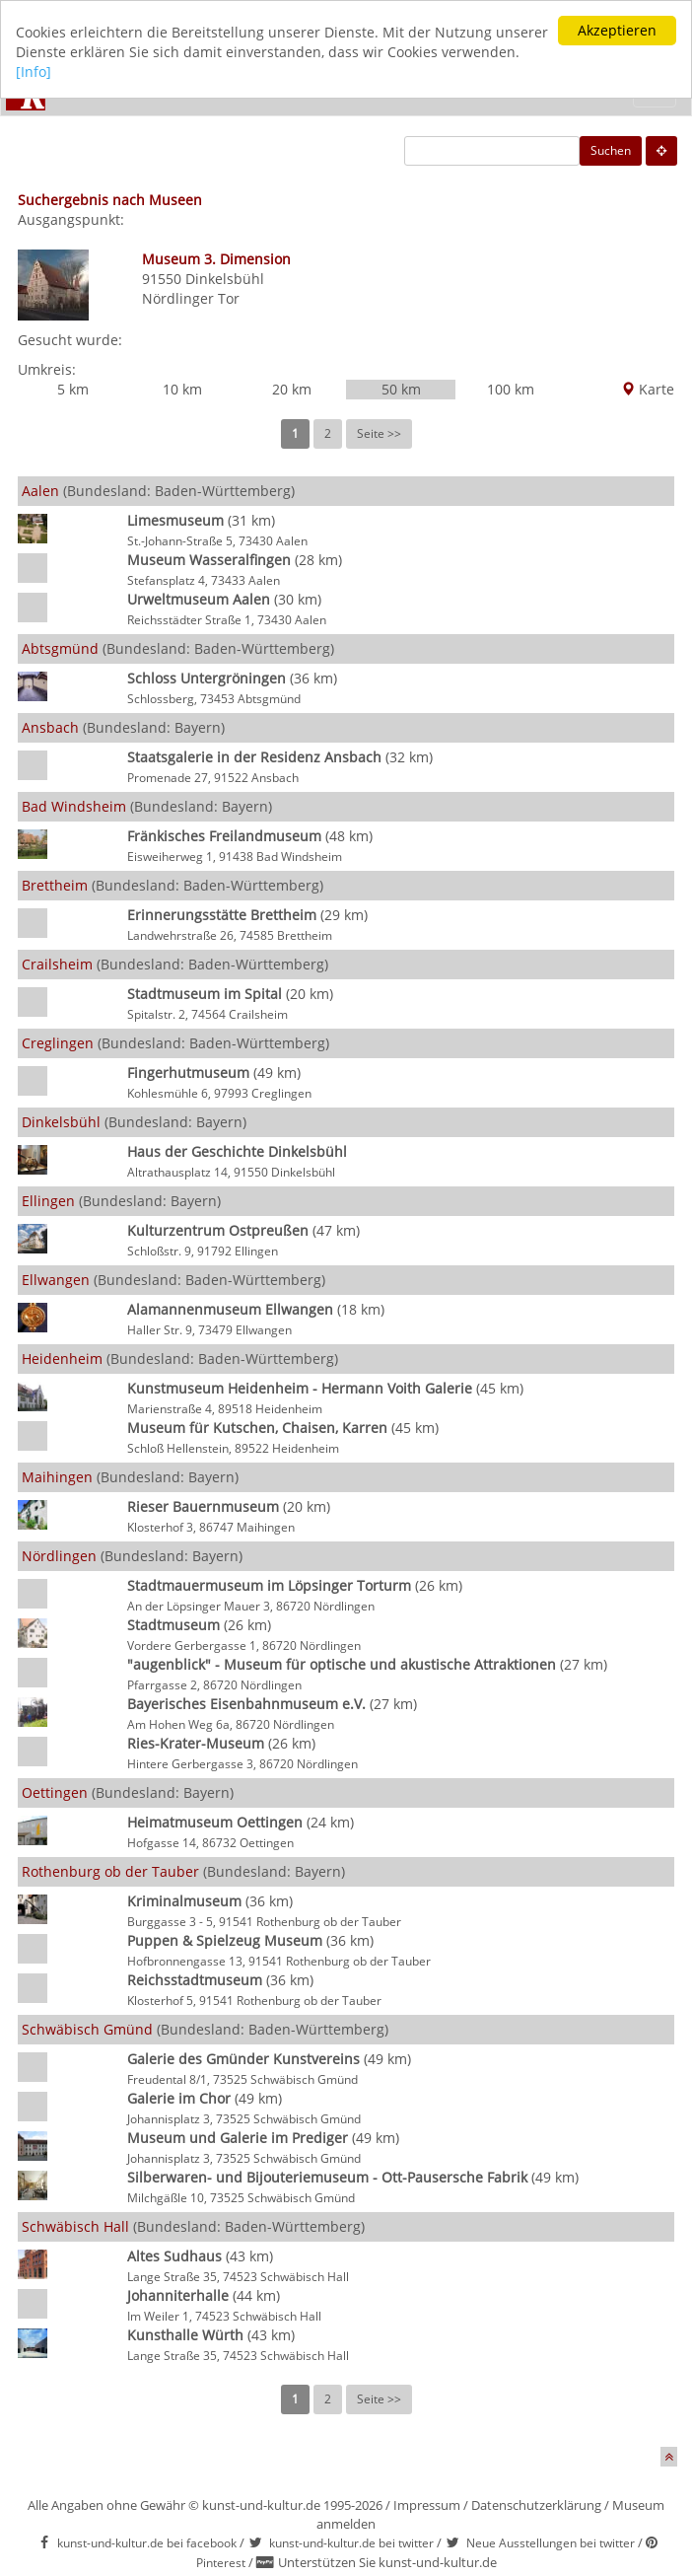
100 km (510, 389)
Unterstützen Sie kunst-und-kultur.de (387, 2562)
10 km (182, 389)
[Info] (33, 72)
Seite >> (379, 433)
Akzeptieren (617, 30)
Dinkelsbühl (224, 278)
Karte (647, 389)
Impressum (426, 2505)
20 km (291, 389)
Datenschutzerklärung (536, 2505)
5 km (73, 389)
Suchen (610, 150)
